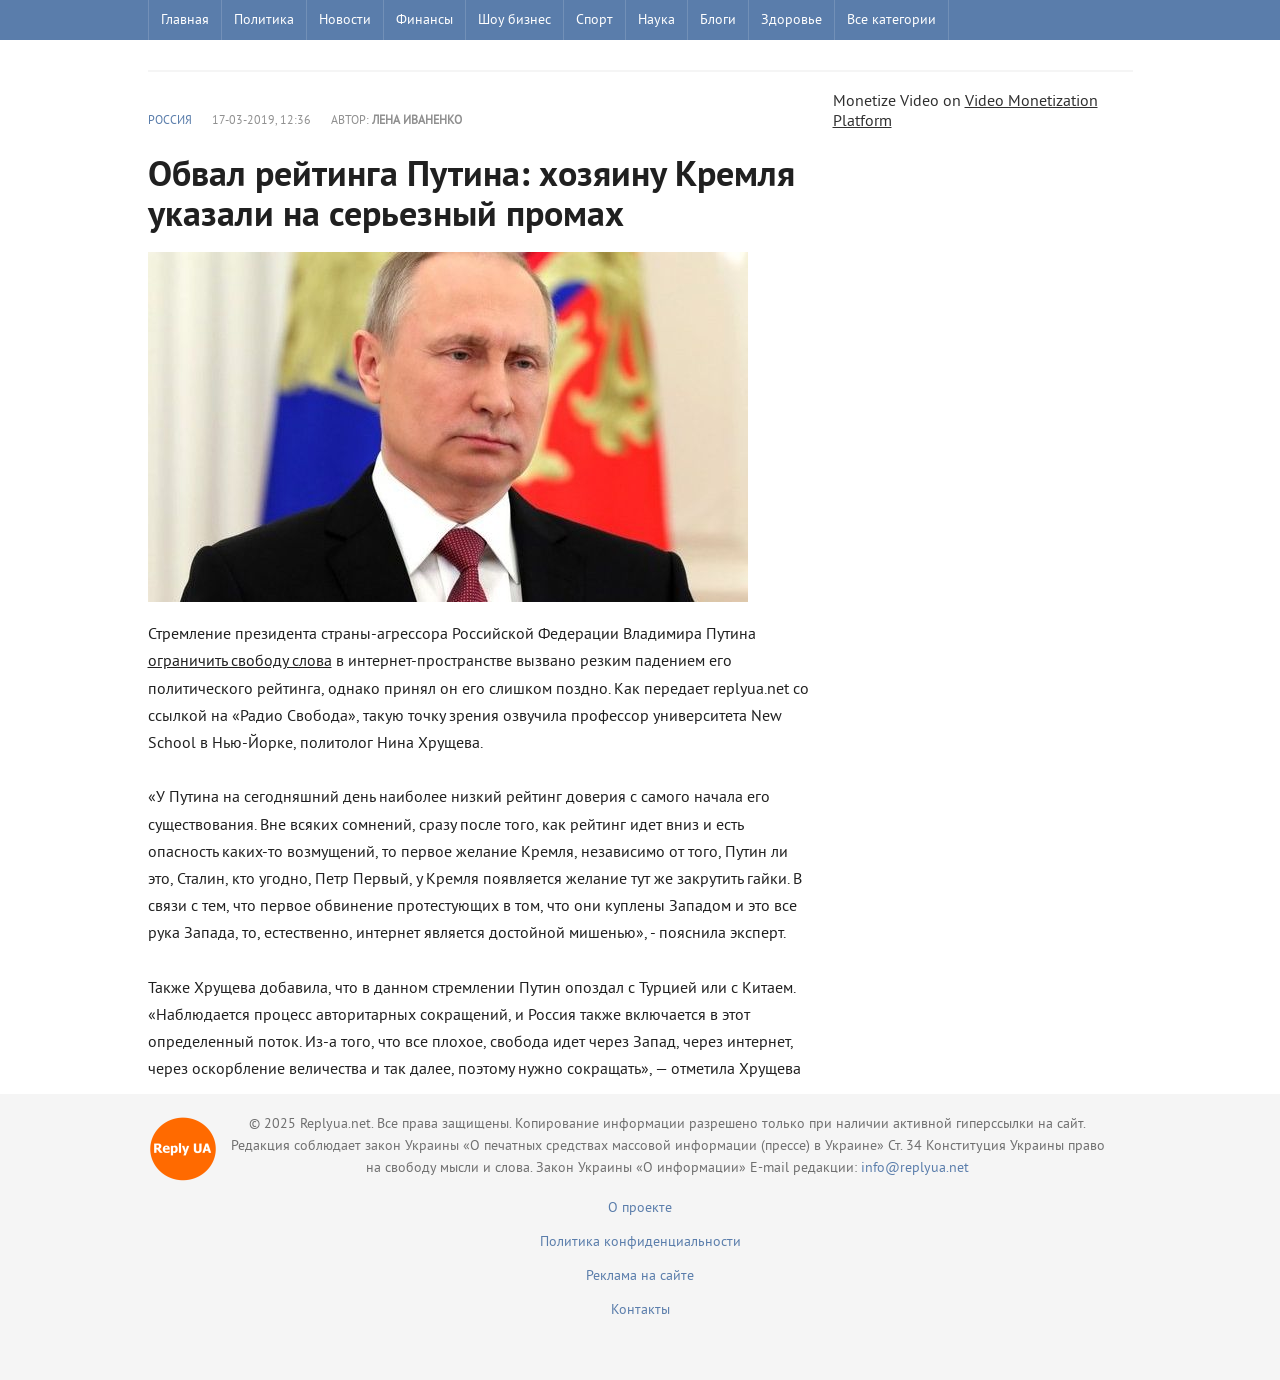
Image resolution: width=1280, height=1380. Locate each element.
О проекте (640, 1208)
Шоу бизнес (514, 20)
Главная (185, 20)
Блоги (718, 20)
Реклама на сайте (640, 1276)
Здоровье (791, 20)
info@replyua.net (915, 1168)
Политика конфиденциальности (640, 1242)
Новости (345, 20)
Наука (656, 20)
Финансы (424, 20)
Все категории (891, 20)
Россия (170, 121)
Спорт (594, 20)
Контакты (640, 1310)
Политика (264, 20)
